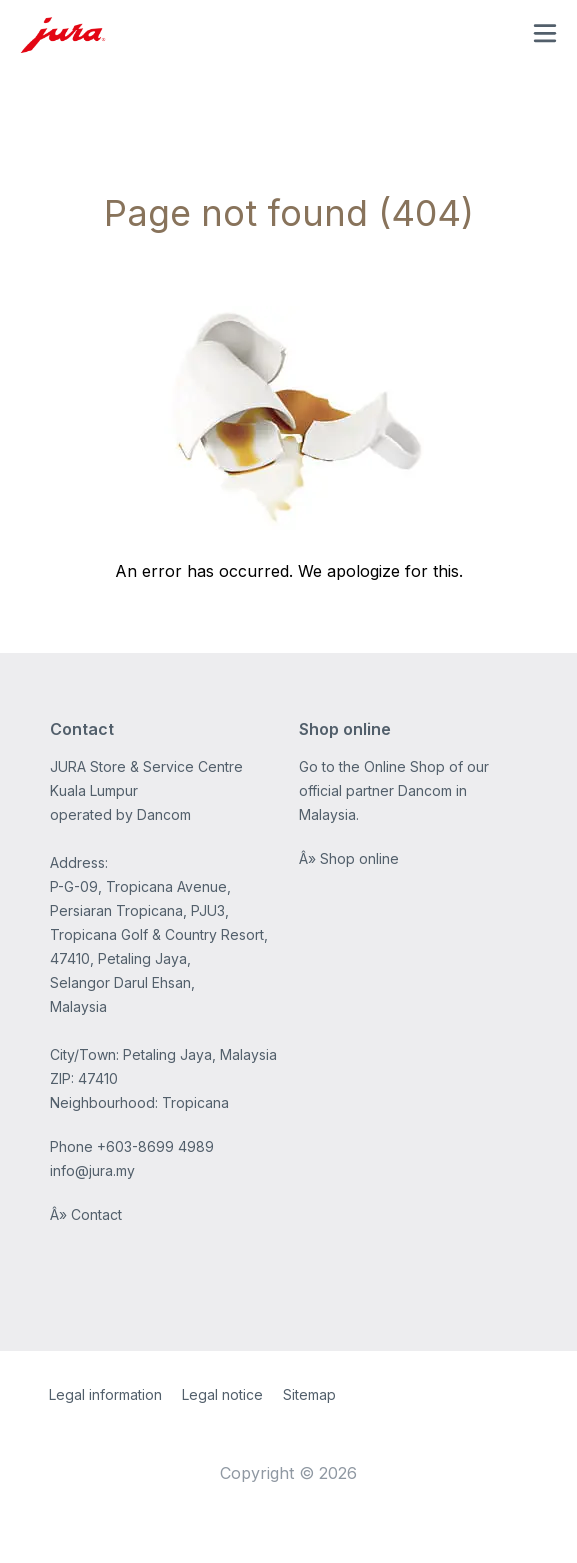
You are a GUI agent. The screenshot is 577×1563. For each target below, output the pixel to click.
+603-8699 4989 (155, 1146)
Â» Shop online (349, 858)
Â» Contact (86, 1214)
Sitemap (309, 1394)
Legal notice (222, 1394)
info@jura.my (92, 1170)
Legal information (105, 1394)
